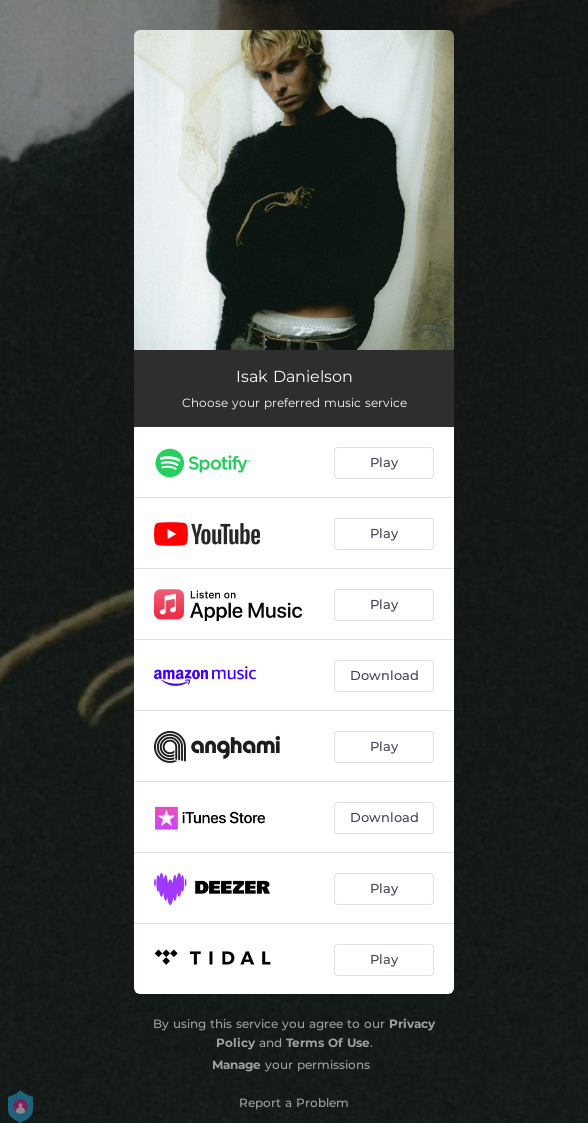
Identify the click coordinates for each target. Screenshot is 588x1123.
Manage (236, 1064)
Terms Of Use (328, 1042)
